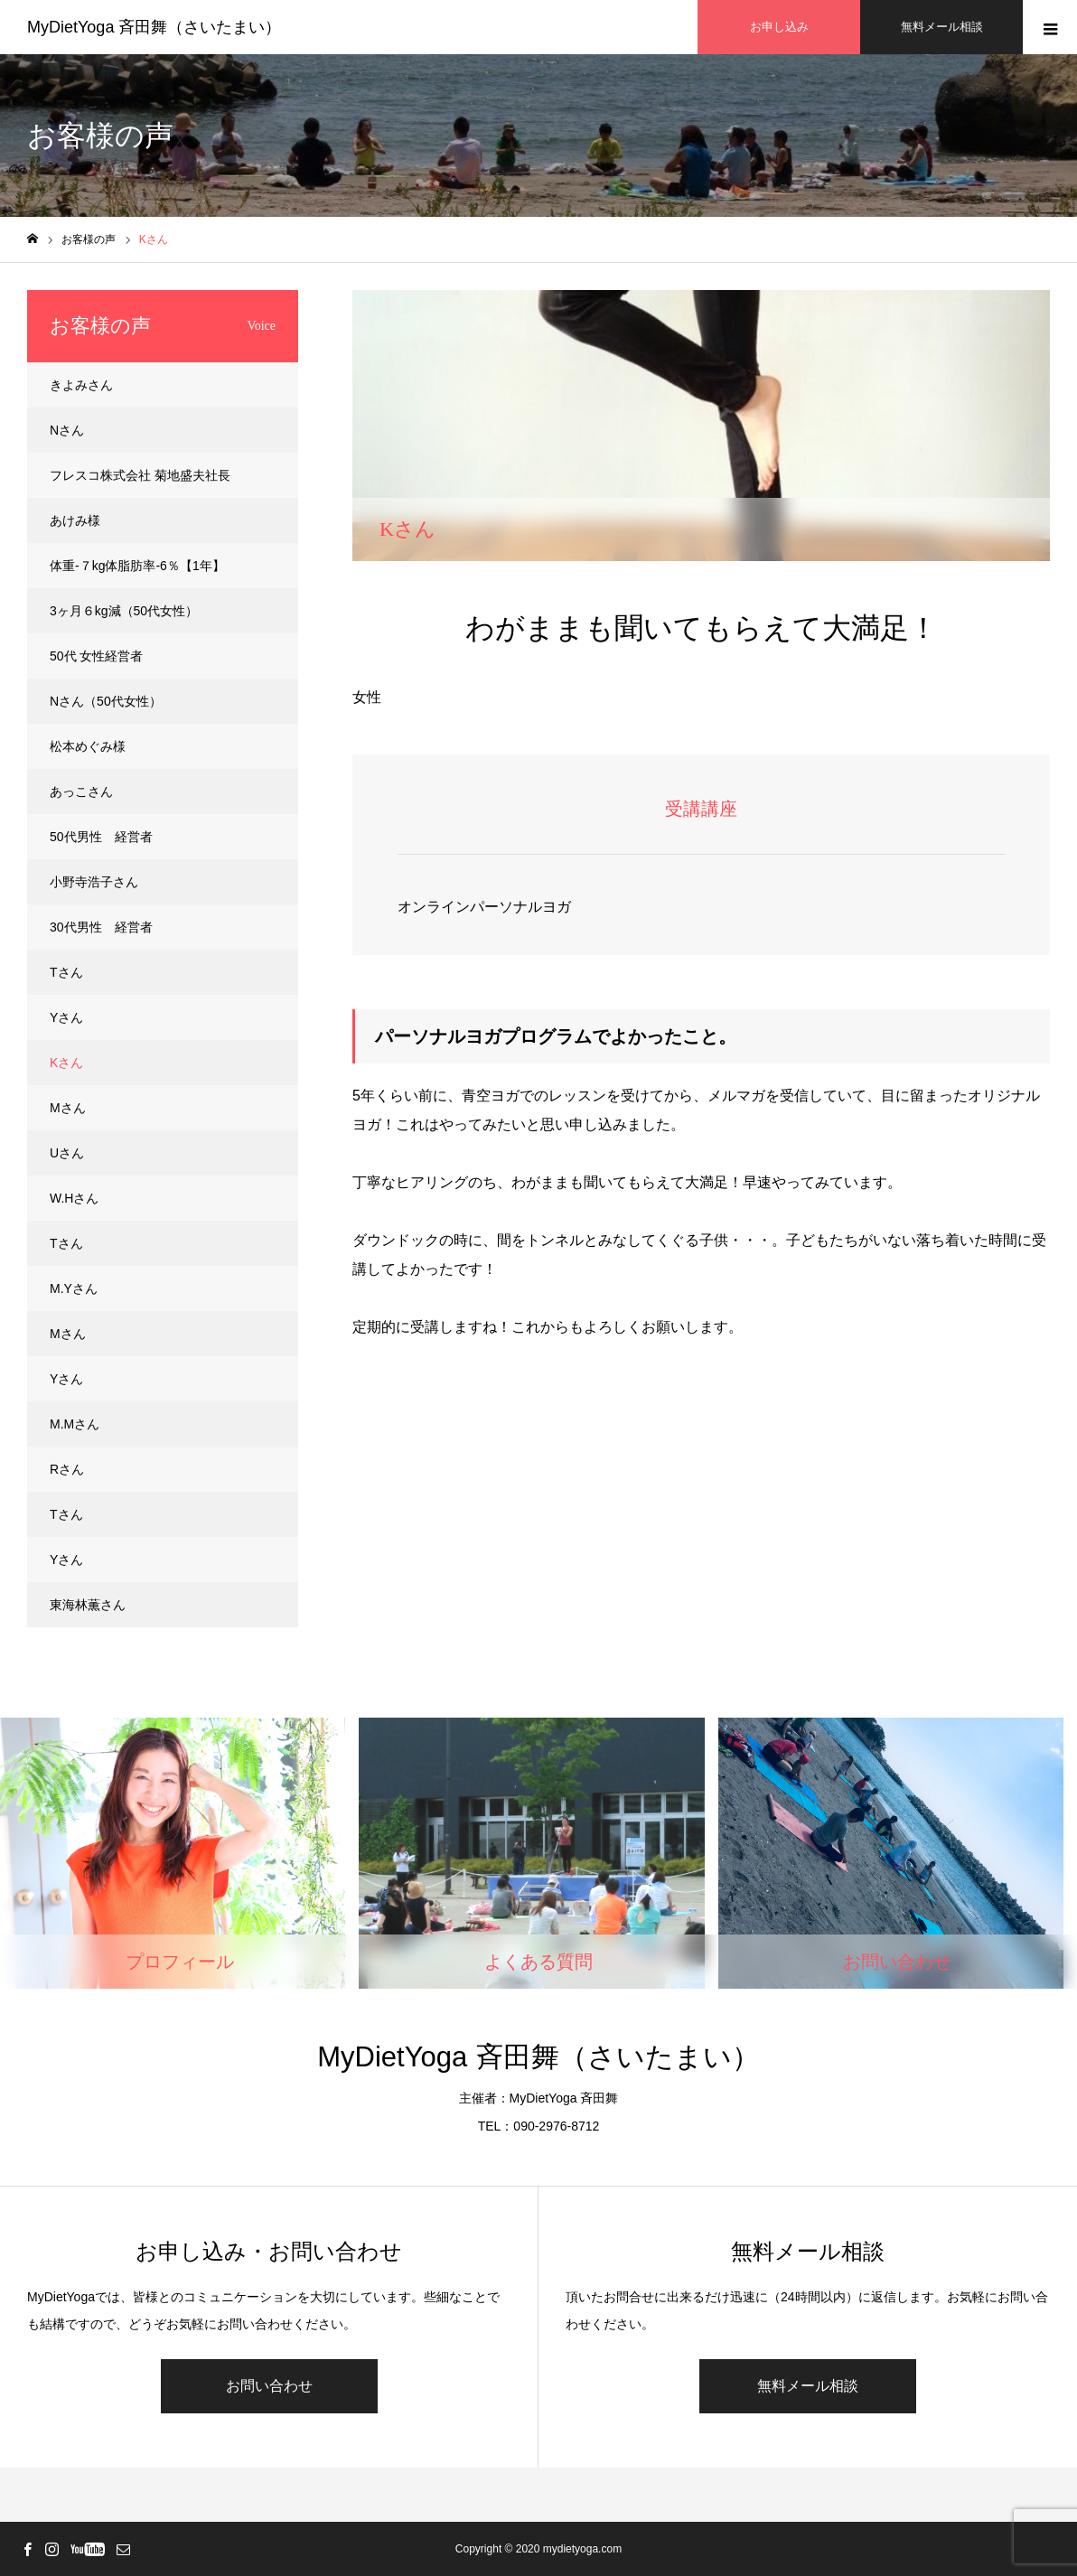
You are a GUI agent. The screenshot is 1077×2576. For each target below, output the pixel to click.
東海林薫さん (88, 1604)
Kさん (66, 1062)
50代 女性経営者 (96, 656)
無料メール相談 (807, 2385)
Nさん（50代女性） (106, 701)
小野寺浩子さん (94, 882)
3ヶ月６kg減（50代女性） (124, 611)
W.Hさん (74, 1198)
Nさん (67, 430)
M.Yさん (74, 1288)
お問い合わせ (269, 2385)
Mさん (68, 1108)
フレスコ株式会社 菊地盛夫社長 (140, 475)
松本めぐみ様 (88, 746)
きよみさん (81, 385)
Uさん (67, 1153)
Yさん (66, 1017)
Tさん (66, 972)
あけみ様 (75, 520)
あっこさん (81, 791)
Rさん (67, 1469)
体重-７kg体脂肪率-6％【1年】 (137, 565)
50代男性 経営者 (101, 836)
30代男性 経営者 (101, 927)
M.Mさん (74, 1424)
